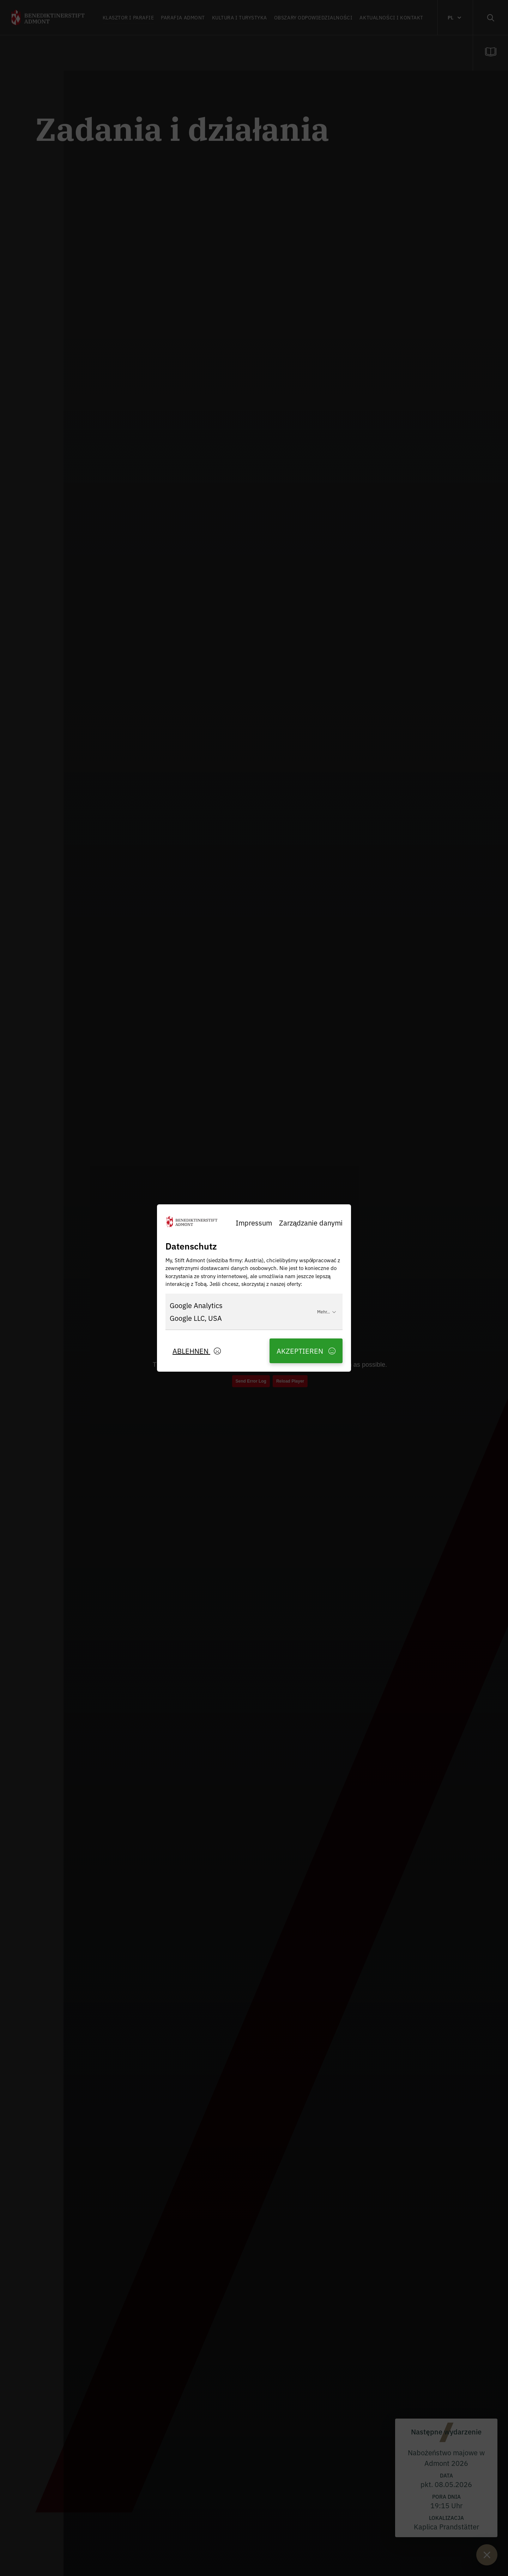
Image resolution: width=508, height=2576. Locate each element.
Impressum (254, 1222)
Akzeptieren (306, 1351)
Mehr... (326, 1311)
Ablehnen (197, 1351)
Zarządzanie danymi (311, 1222)
